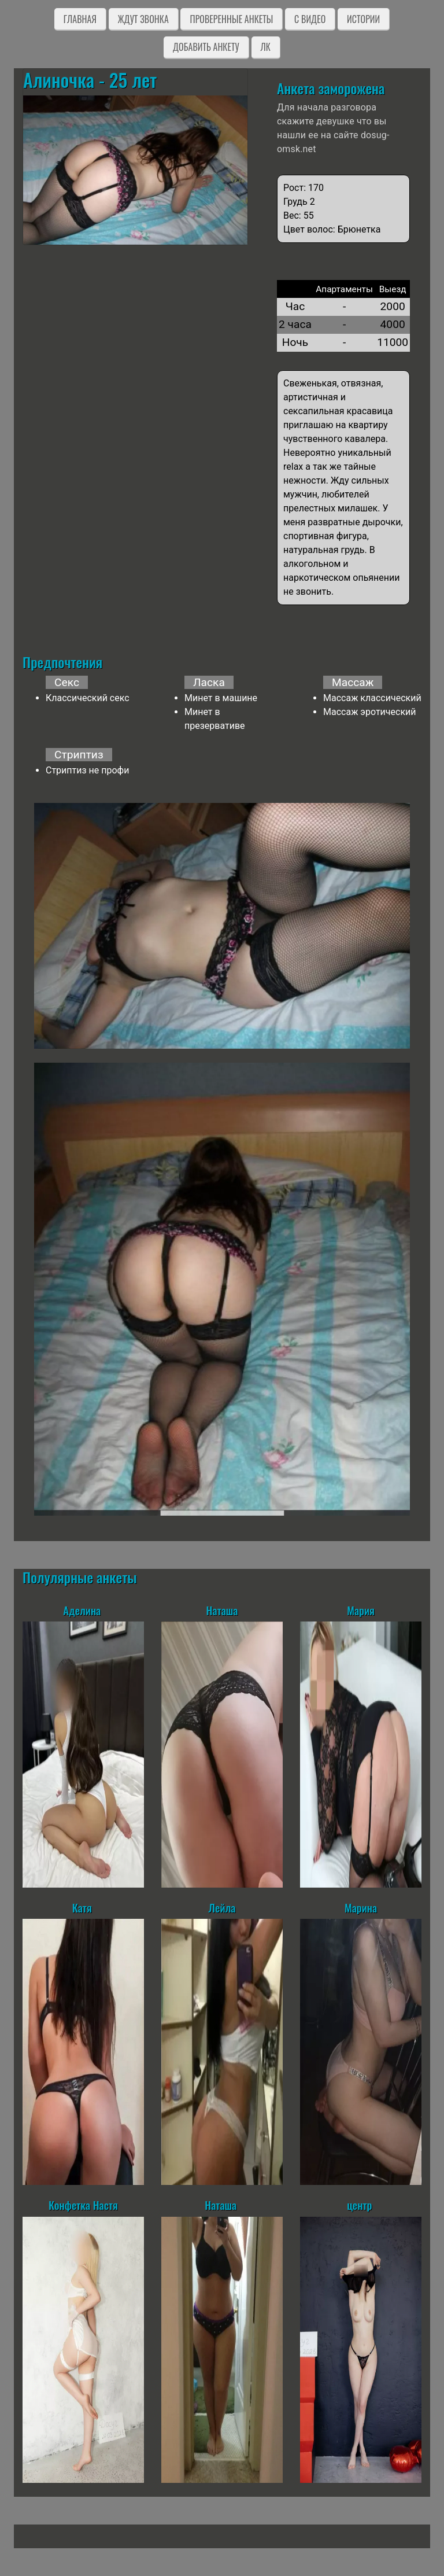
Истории (363, 19)
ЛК (266, 47)
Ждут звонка (143, 19)
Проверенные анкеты (231, 19)
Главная (80, 19)
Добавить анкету (206, 47)
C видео (309, 19)
